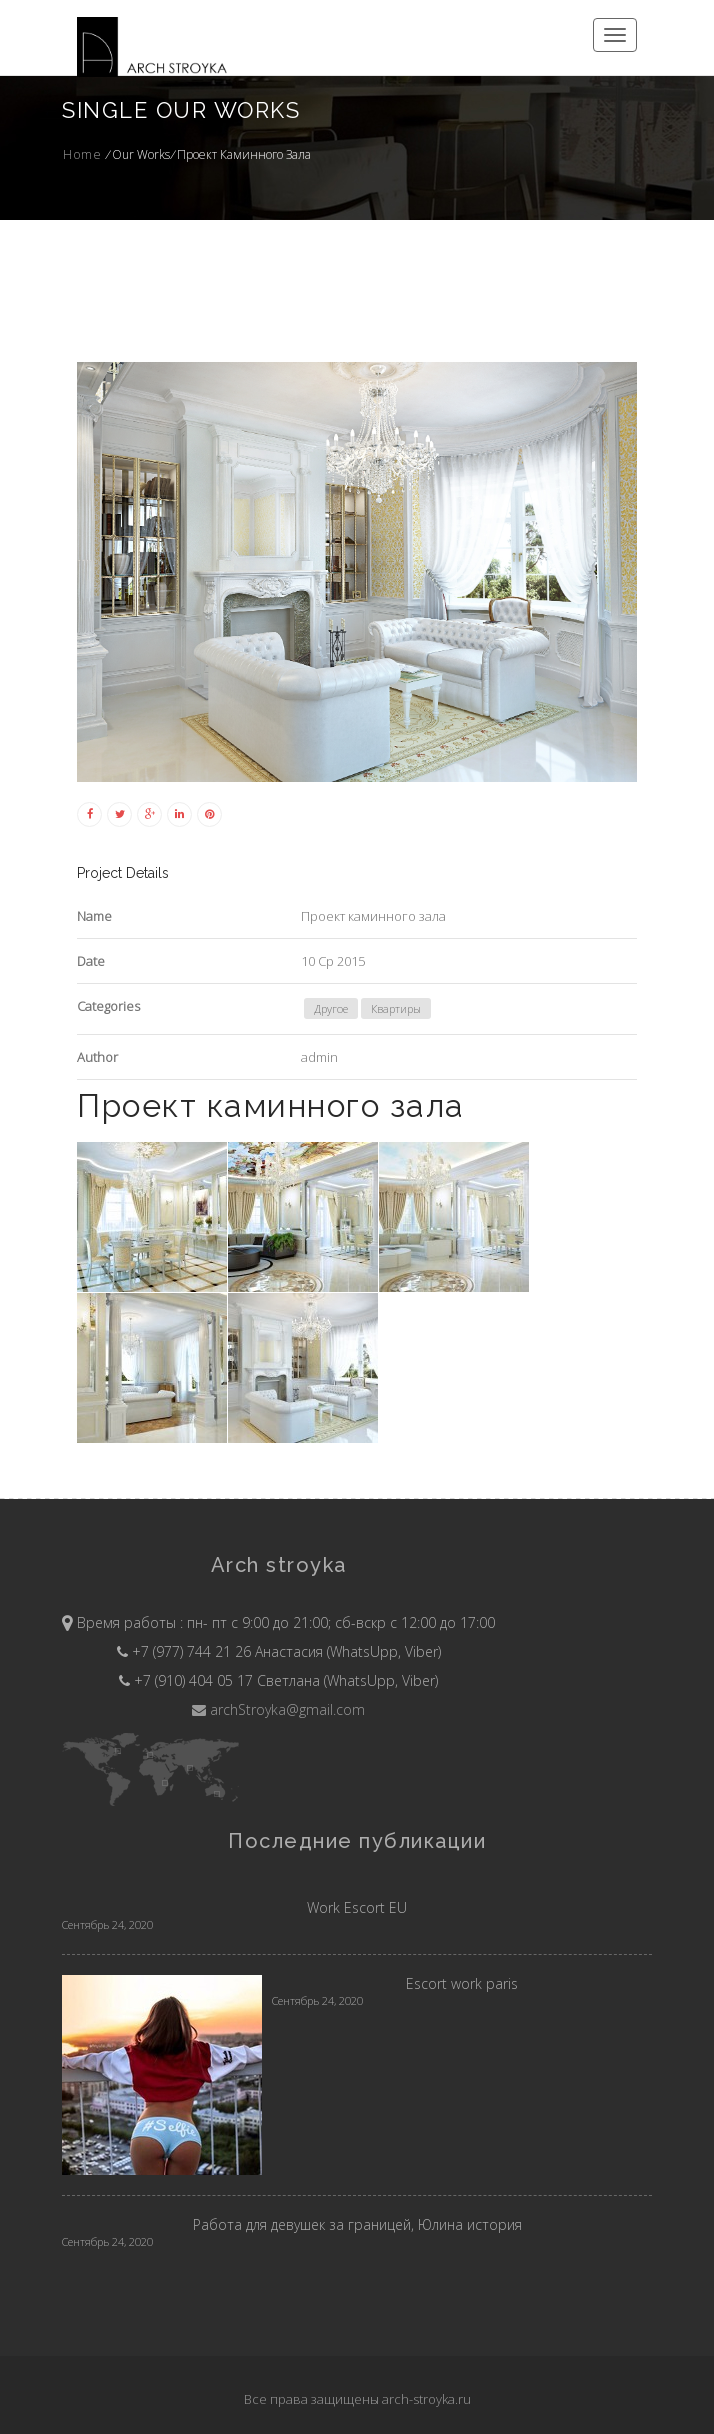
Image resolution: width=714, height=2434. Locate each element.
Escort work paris (462, 1983)
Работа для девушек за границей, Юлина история (357, 2224)
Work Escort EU (357, 1907)
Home (82, 154)
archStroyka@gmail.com (278, 1709)
